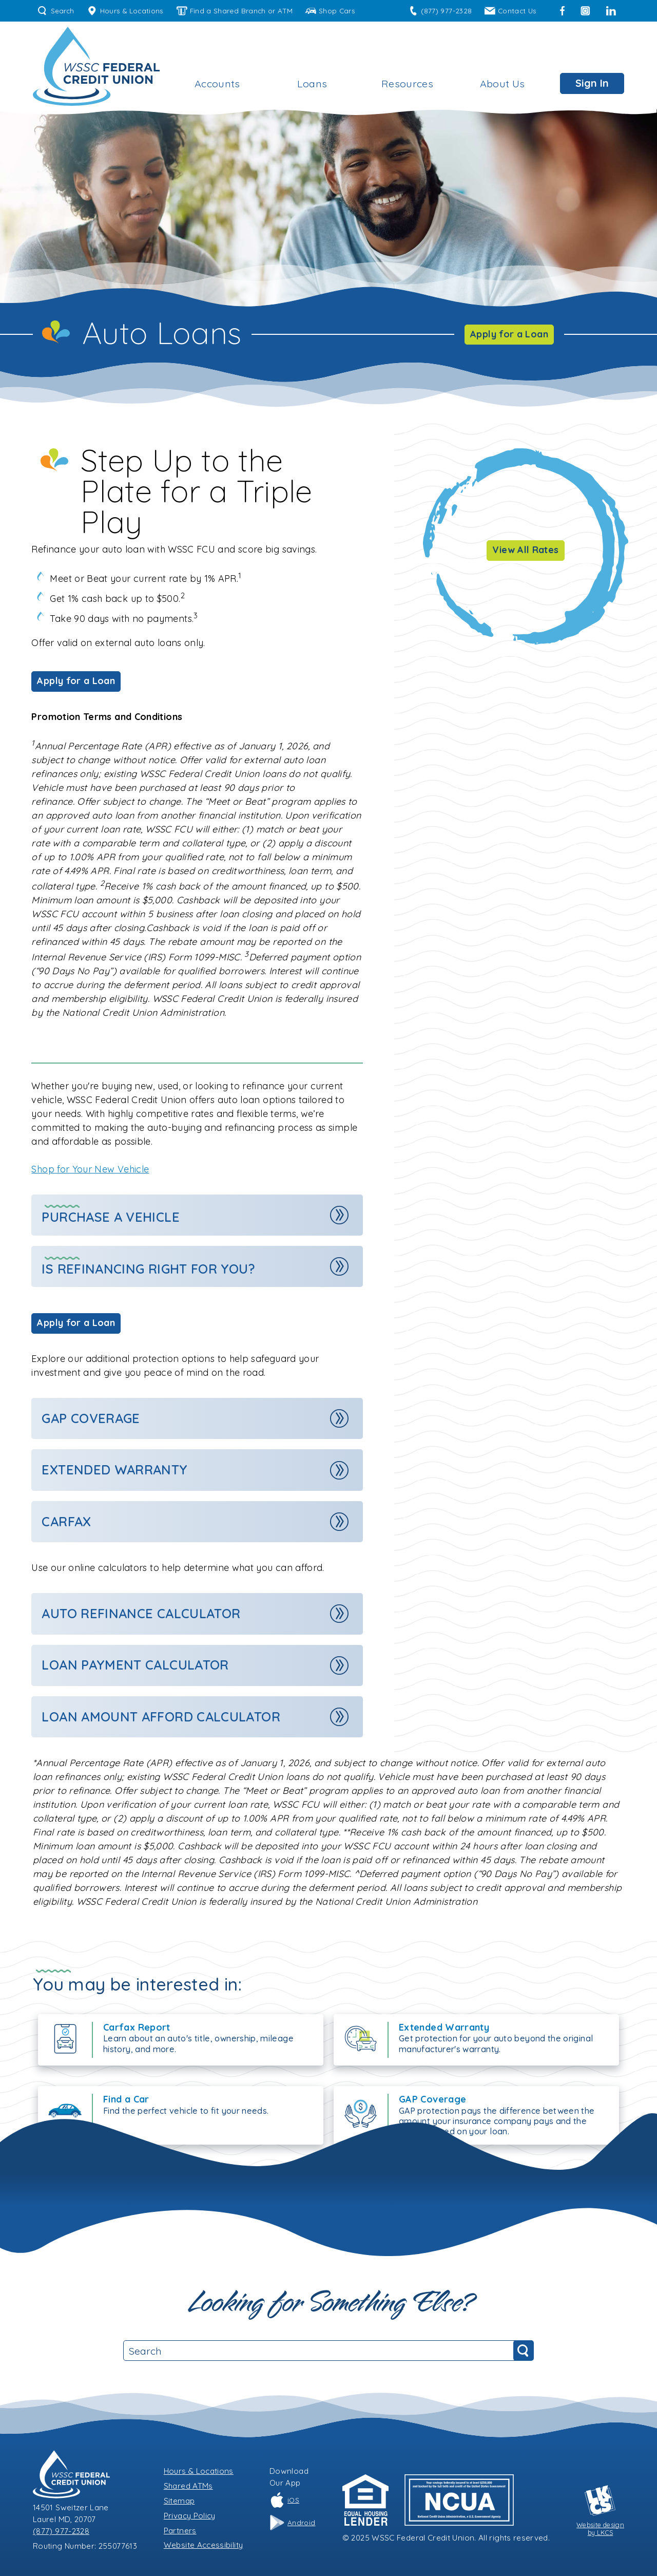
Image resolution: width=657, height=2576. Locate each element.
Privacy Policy (190, 2516)
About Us (502, 83)
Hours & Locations (125, 10)
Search (56, 11)
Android (292, 2522)
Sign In (592, 83)
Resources (407, 83)
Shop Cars (330, 10)
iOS (284, 2500)
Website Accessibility (203, 2545)
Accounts (217, 83)
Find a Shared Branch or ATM (235, 10)
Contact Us (510, 10)
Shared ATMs (188, 2486)
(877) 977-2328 (440, 10)
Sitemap (179, 2501)
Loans (312, 83)
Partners (180, 2530)
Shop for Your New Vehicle (90, 1169)
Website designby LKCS (600, 2510)
